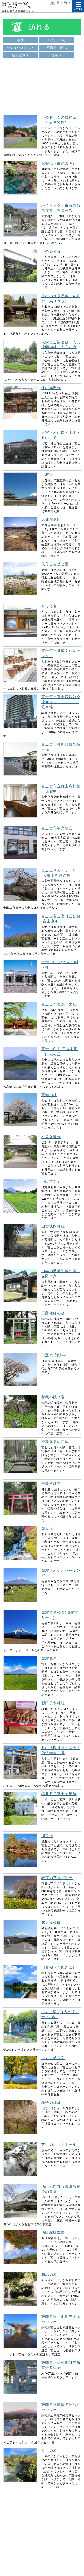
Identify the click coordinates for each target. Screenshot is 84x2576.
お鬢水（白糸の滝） (59, 163)
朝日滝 (47, 1528)
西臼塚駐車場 (53, 2232)
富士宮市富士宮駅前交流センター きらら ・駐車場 (60, 702)
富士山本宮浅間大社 (59, 1004)
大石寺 (47, 475)
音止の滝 (49, 2451)
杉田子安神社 (53, 1703)
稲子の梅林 (51, 2102)
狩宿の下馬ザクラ (57, 1878)
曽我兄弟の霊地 (55, 1442)
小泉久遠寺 (51, 1137)
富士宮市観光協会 (57, 828)
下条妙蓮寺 (51, 251)
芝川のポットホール (59, 2144)
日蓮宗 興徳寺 (53, 1355)
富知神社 (49, 1095)
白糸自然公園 (53, 2058)
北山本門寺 (51, 388)
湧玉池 (47, 1836)
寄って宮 (49, 606)
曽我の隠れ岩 (53, 1397)
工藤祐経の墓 (53, 1313)
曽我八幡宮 (51, 1484)
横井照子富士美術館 (59, 1794)
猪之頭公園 (51, 1922)
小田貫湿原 (51, 1181)
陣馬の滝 (49, 2274)
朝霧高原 (49, 1658)
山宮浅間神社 (53, 1226)
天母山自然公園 (55, 564)
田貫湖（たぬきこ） (60, 1967)
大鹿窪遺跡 (51, 519)
